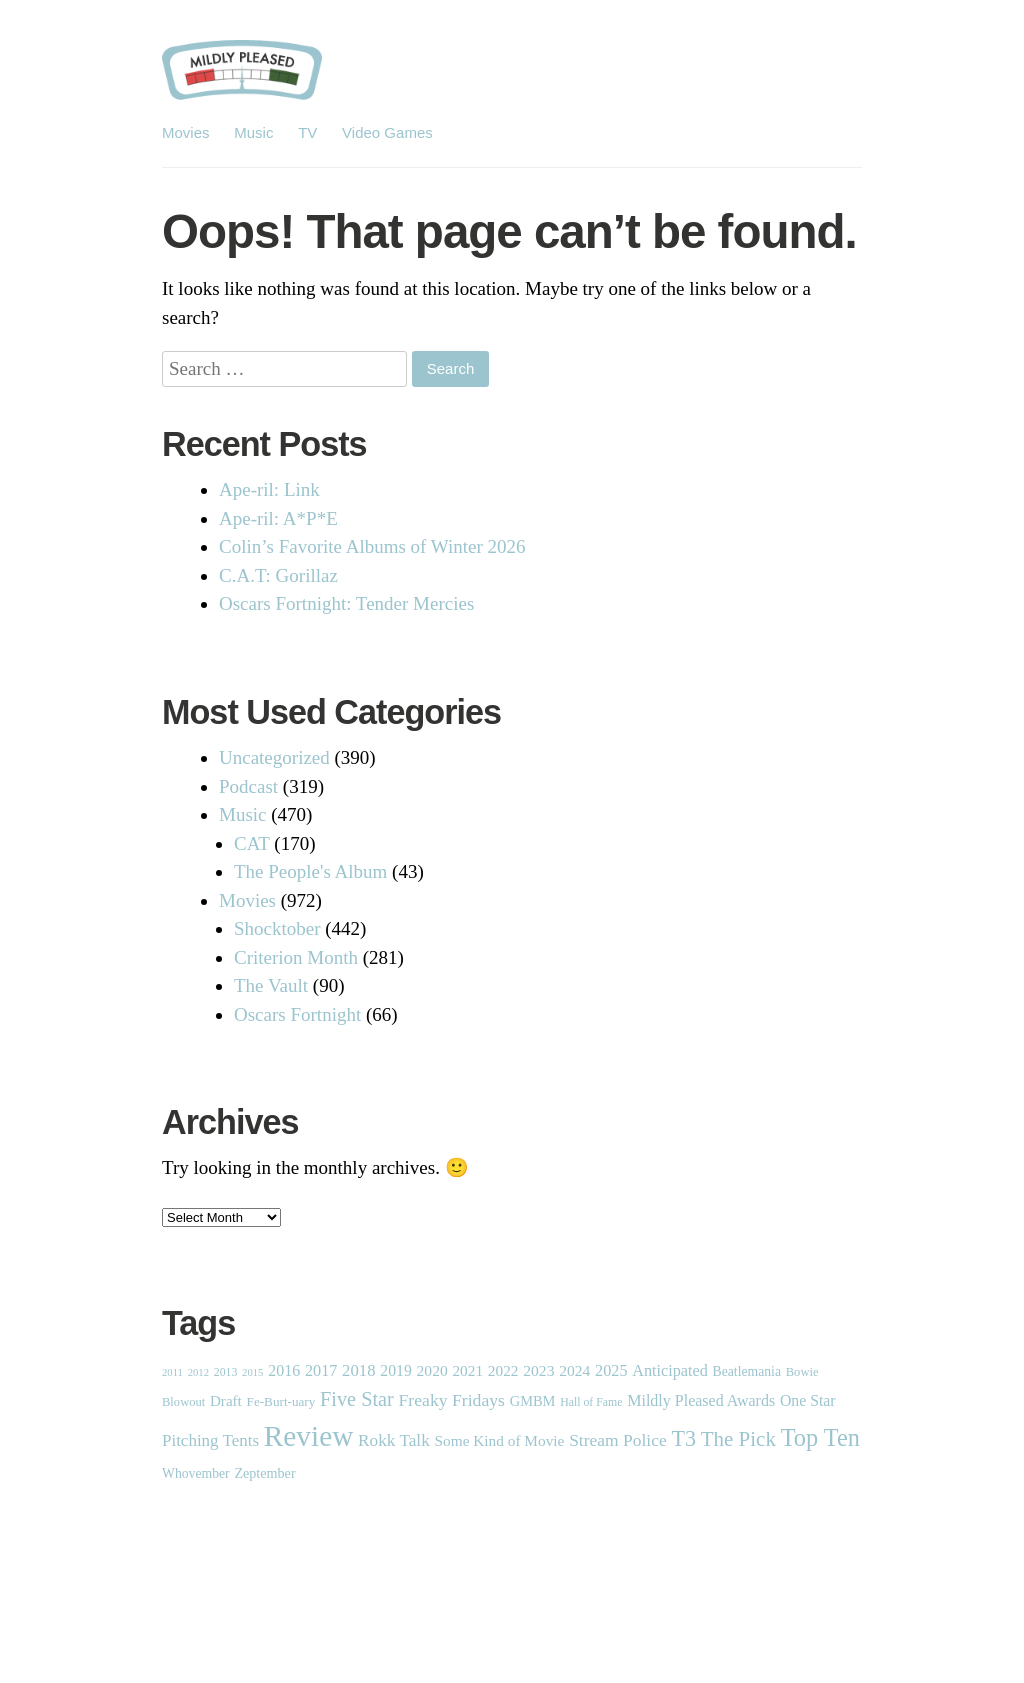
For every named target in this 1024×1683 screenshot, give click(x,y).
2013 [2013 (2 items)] (226, 1372)
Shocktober (277, 928)
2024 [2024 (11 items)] (574, 1370)
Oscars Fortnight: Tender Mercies (346, 603)
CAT (252, 843)
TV (307, 132)
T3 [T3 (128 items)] (683, 1438)
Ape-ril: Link (269, 489)
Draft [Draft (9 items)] (226, 1401)
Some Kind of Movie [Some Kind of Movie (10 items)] (500, 1440)
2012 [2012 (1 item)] (198, 1372)
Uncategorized (274, 757)
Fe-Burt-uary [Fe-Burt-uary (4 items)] (281, 1401)
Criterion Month (296, 957)
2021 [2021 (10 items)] (467, 1370)
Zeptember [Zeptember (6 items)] (264, 1473)
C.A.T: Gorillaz (278, 575)
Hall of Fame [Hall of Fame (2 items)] (591, 1402)
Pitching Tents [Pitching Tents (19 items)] (210, 1440)
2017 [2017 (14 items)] (321, 1371)
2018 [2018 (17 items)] (358, 1370)
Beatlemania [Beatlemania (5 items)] (747, 1371)
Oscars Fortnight (297, 1014)
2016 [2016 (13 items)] (284, 1370)
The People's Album (310, 871)
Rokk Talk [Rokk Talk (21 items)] (394, 1440)
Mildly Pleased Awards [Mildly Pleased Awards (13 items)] (701, 1400)
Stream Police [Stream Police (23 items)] (618, 1440)
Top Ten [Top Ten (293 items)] (820, 1437)
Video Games (387, 132)
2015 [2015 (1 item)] (252, 1372)
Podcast (248, 786)
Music (253, 132)
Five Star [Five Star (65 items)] (357, 1399)
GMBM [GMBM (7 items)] (533, 1401)
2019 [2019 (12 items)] (396, 1370)
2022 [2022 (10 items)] (503, 1370)
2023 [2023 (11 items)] (538, 1370)
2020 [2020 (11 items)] (432, 1370)
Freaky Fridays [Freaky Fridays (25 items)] (452, 1400)
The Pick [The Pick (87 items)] (738, 1439)
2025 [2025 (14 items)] (611, 1371)
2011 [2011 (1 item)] (172, 1372)
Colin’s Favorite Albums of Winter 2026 (372, 546)
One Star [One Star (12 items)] (808, 1400)
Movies (186, 132)
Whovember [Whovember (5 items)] (196, 1473)
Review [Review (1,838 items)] (309, 1436)
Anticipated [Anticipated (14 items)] (670, 1371)
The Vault (271, 985)
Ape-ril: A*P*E (278, 518)
